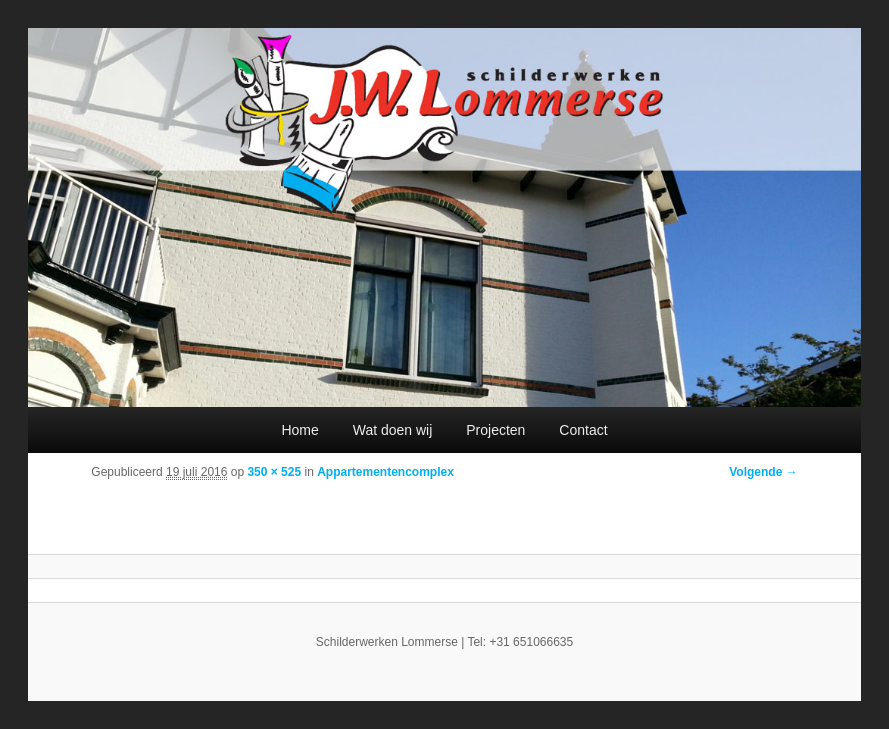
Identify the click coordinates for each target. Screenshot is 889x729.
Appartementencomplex (385, 472)
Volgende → (763, 472)
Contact (583, 430)
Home (299, 430)
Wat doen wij (393, 430)
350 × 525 (274, 472)
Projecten (495, 430)
